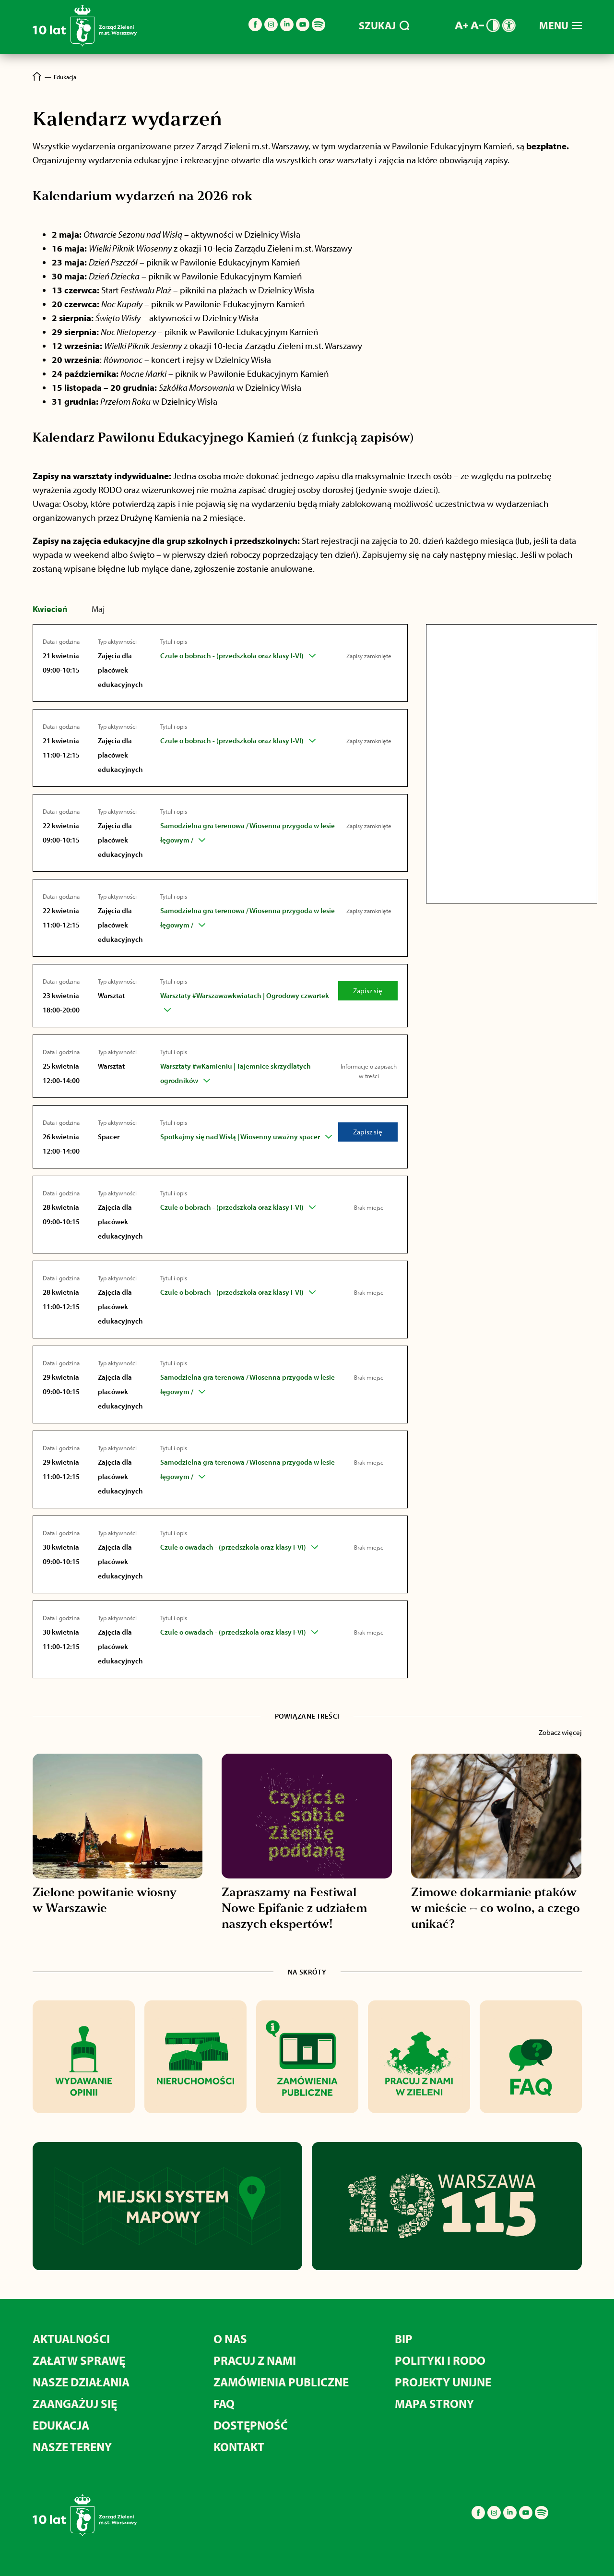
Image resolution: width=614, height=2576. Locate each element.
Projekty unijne (443, 2381)
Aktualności (71, 2338)
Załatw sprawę (79, 2360)
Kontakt (238, 2446)
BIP (404, 2338)
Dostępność (250, 2425)
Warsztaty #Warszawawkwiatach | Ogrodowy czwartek (244, 995)
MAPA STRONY (434, 2403)
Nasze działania (81, 2381)
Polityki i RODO (440, 2360)
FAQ (224, 2403)
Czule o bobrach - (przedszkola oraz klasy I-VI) (232, 655)
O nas (230, 2338)
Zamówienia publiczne (281, 2381)
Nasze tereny (72, 2446)
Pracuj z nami (254, 2360)
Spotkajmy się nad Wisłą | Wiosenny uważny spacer (240, 1136)
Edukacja (61, 2425)
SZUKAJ (384, 25)
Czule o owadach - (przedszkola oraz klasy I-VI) (233, 1547)
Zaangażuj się (75, 2403)
